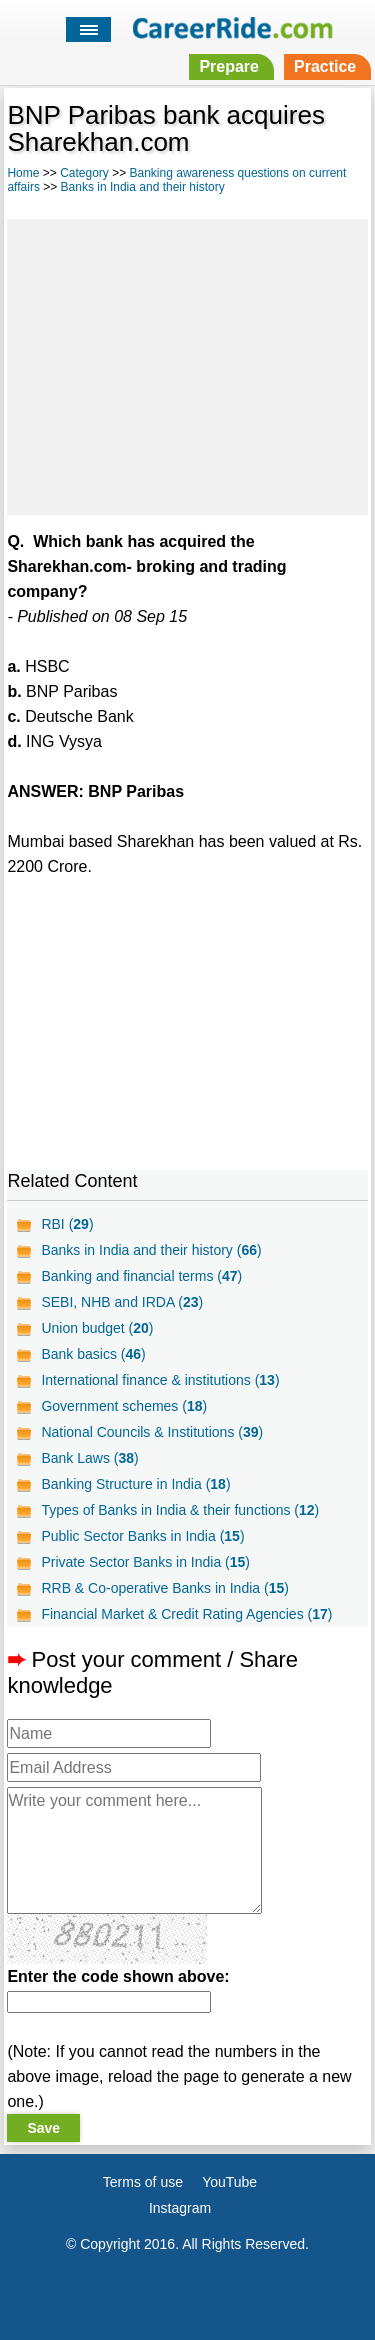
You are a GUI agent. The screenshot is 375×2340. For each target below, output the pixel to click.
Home (23, 173)
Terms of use (143, 2182)
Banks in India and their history (143, 187)
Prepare (229, 66)
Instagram (180, 2208)
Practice (325, 66)
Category (84, 173)
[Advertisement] (187, 364)
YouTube (229, 2182)
